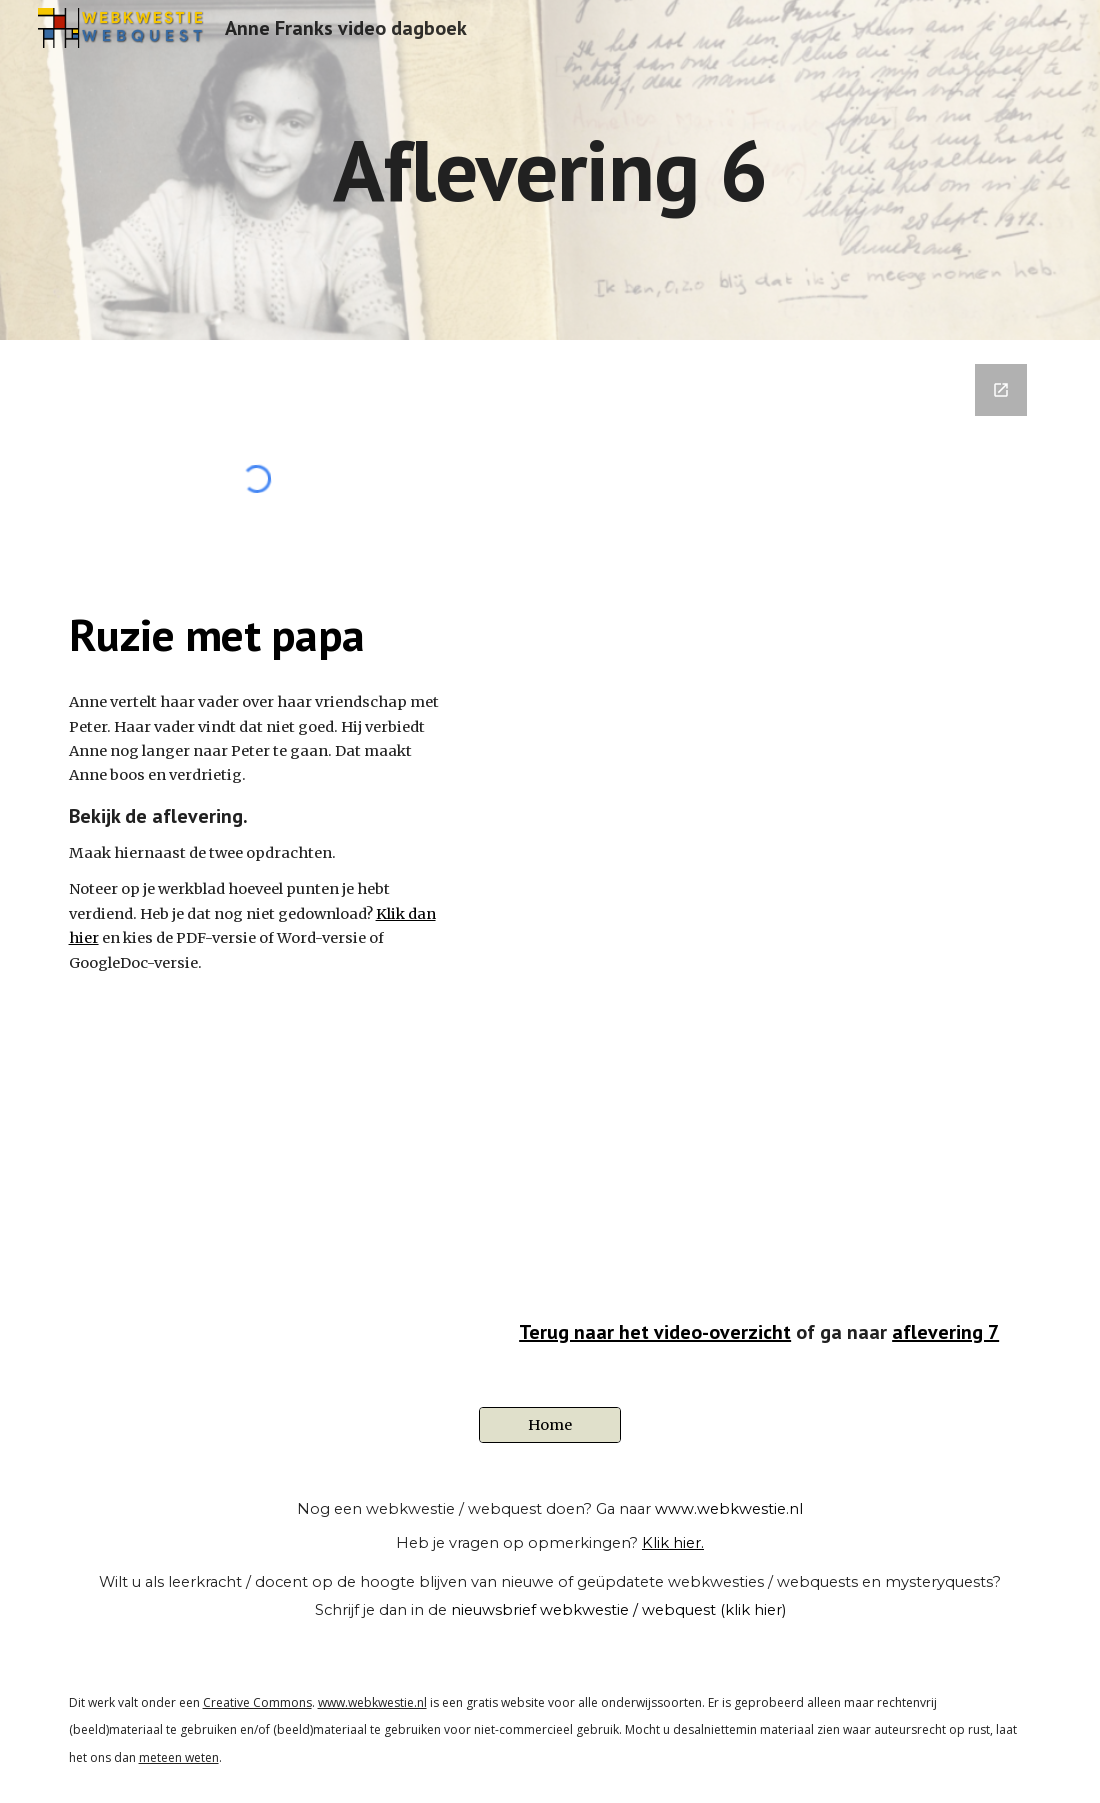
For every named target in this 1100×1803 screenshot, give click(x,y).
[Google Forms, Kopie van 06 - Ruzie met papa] (759, 835)
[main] (550, 169)
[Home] (550, 1425)
